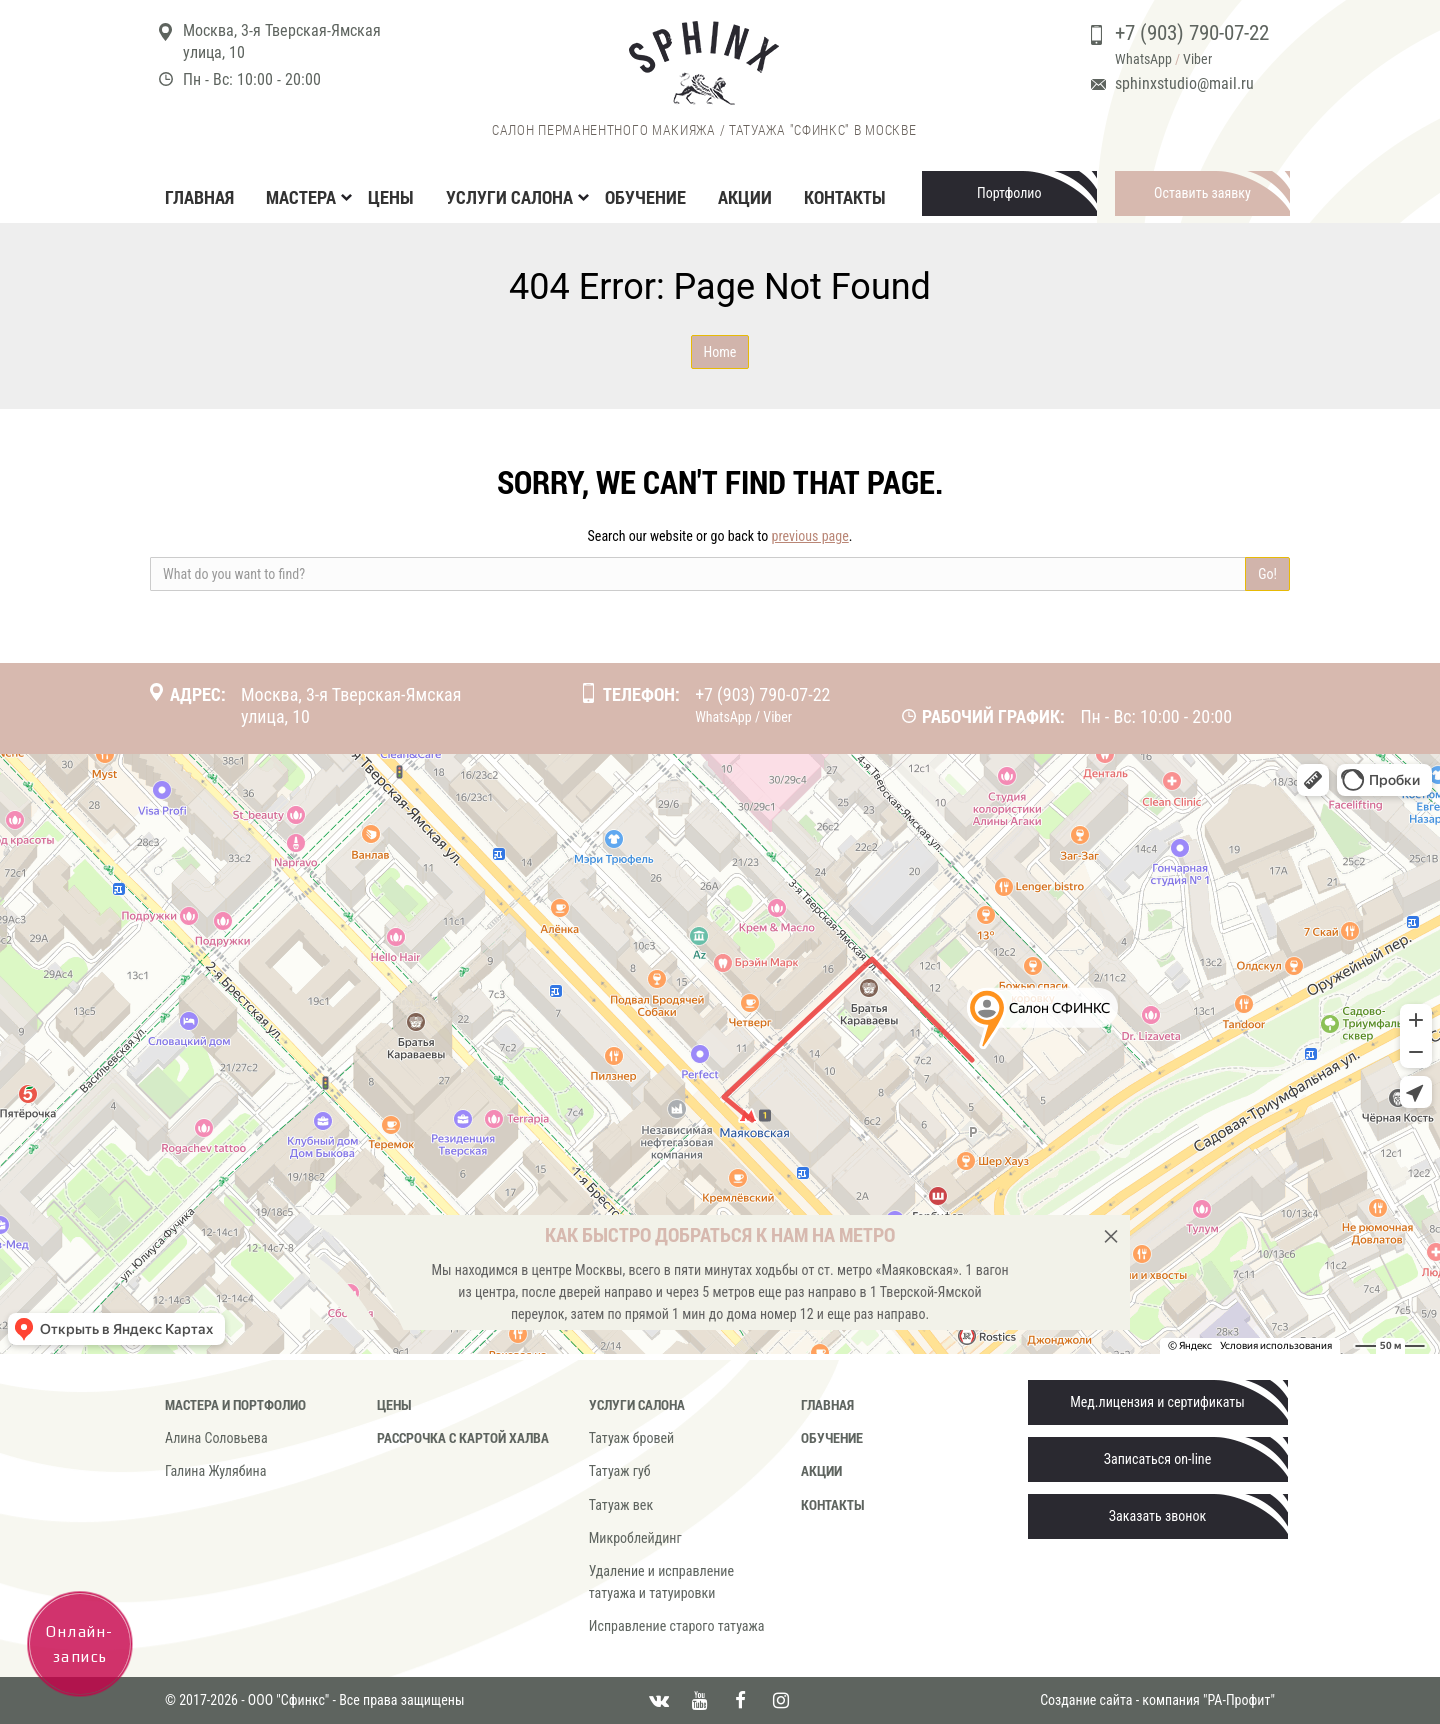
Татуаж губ (620, 1471)
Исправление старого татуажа (677, 1626)
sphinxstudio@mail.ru (1184, 83)
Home (720, 352)
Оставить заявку (1202, 193)
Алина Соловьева (216, 1438)
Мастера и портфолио (235, 1404)
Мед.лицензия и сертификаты (1157, 1402)
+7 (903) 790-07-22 (1192, 33)
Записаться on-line (1157, 1459)
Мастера (301, 197)
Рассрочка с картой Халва (463, 1437)
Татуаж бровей (631, 1438)
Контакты (845, 197)
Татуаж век (621, 1505)
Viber (1197, 59)
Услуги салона (509, 197)
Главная (199, 197)
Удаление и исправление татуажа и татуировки (661, 1582)
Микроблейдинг (635, 1538)
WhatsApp (1143, 59)
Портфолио (1009, 193)
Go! (1267, 574)
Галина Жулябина (215, 1471)
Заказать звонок (1157, 1516)
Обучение (645, 197)
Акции (745, 197)
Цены (391, 197)
